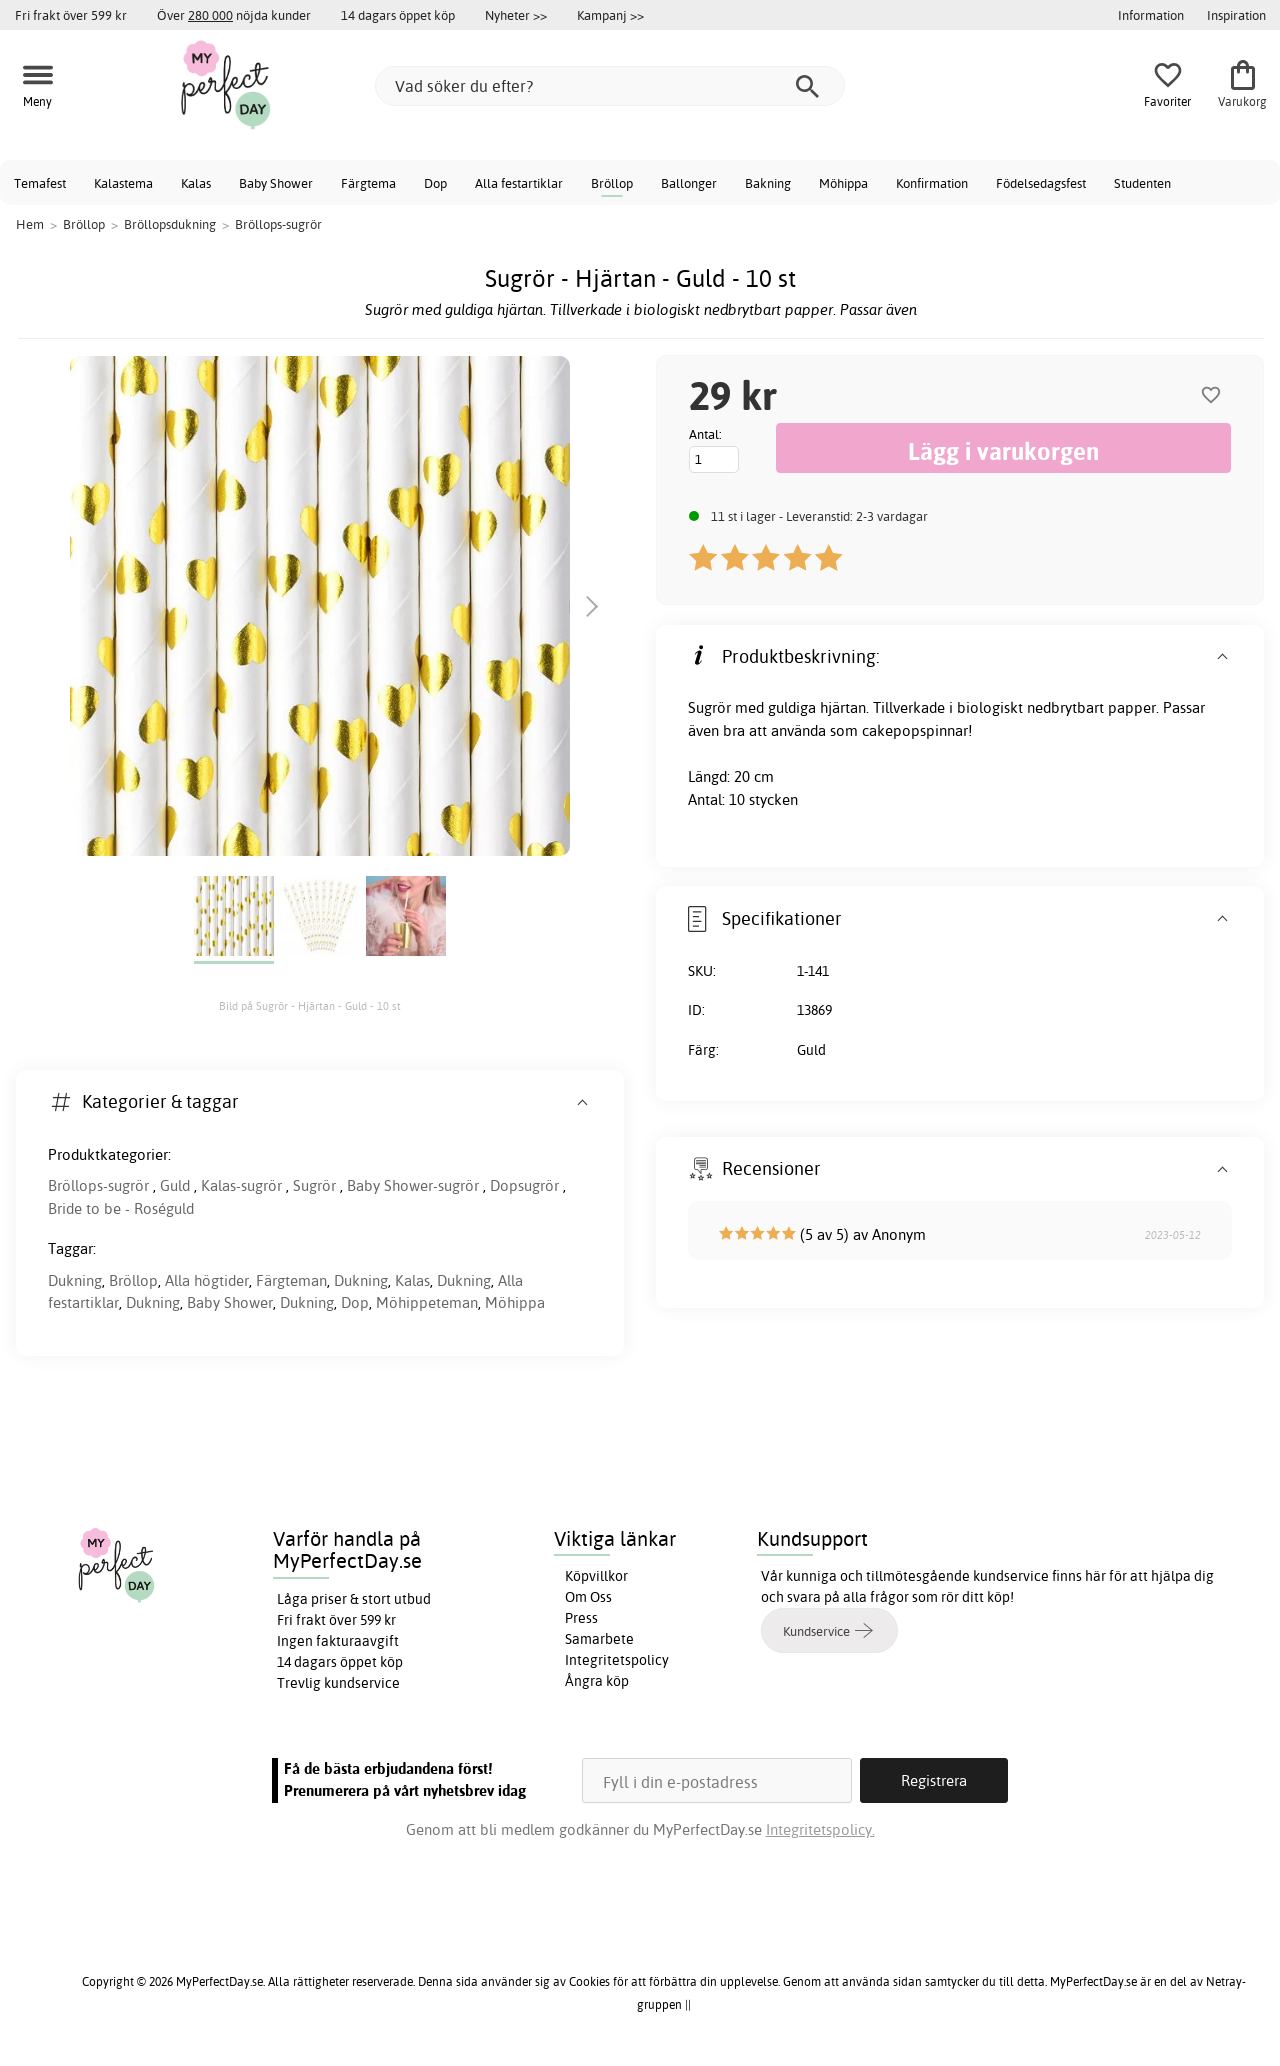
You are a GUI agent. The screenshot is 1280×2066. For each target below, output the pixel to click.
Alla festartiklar (519, 183)
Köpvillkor (596, 1576)
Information (1151, 15)
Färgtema (368, 183)
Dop (435, 183)
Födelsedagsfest (1041, 183)
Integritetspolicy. (820, 1829)
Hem (30, 224)
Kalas (196, 183)
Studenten (1142, 183)
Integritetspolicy (617, 1660)
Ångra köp (597, 1681)
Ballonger (689, 183)
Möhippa (843, 183)
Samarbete (599, 1639)
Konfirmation (932, 183)
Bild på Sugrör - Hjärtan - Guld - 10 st (310, 1006)
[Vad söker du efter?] (610, 86)
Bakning (768, 183)
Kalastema (123, 183)
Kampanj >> (610, 15)
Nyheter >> (516, 15)
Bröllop (612, 183)
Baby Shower (276, 183)
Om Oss (588, 1597)
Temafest (40, 183)
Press (581, 1618)
